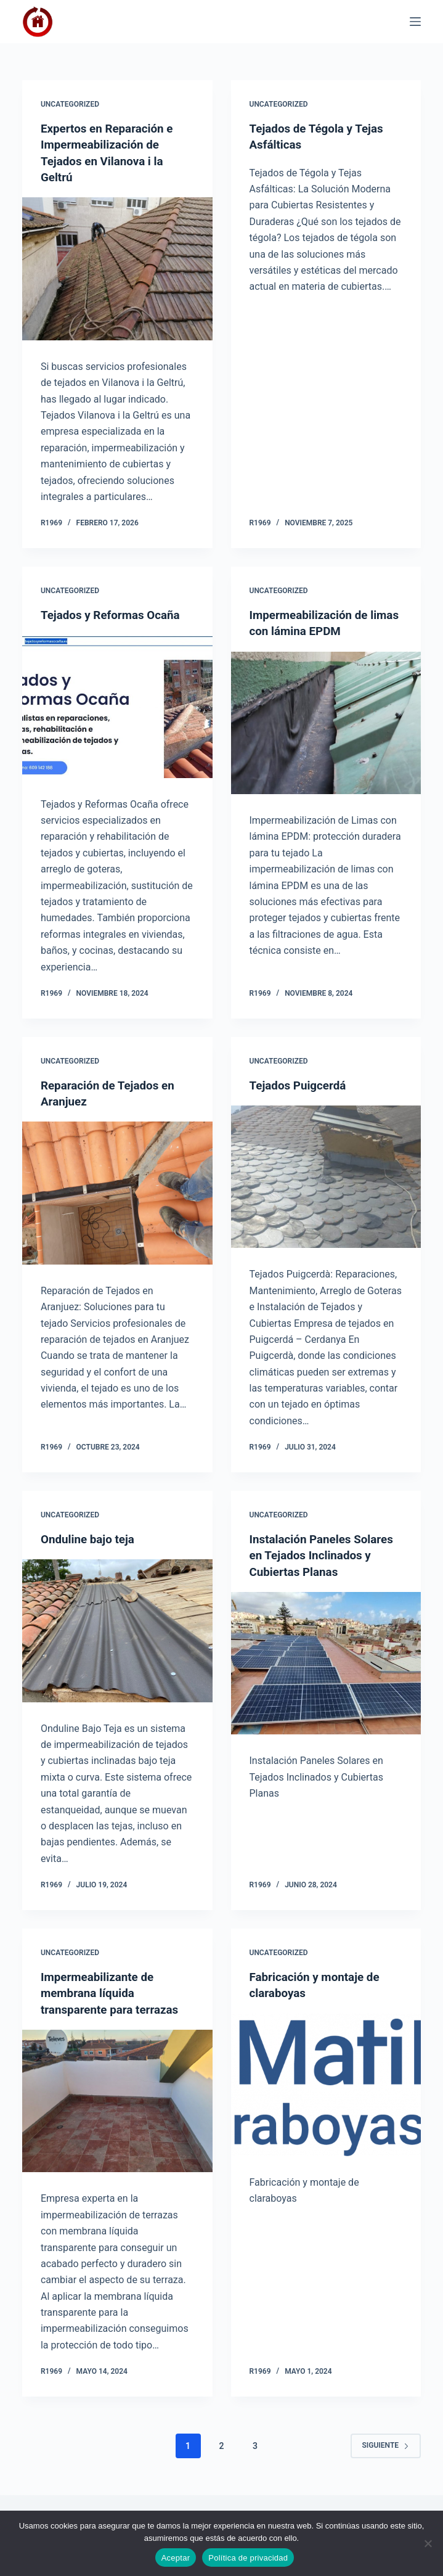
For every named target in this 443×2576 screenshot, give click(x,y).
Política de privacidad (248, 2557)
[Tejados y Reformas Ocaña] (117, 705)
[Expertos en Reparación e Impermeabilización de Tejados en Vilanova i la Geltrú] (117, 268)
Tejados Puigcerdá (301, 1084)
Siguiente (386, 2443)
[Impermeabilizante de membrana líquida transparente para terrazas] (117, 2098)
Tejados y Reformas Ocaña (115, 613)
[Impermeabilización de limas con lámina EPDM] (326, 721)
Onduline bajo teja (90, 1537)
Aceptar (175, 2557)
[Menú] (415, 21)
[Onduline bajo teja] (117, 1629)
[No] (427, 2543)
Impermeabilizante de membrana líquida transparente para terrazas (114, 1990)
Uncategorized (70, 104)
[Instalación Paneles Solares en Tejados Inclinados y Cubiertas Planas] (326, 1677)
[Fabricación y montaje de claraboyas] (326, 2082)
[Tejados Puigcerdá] (326, 1175)
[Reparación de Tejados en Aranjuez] (117, 1191)
